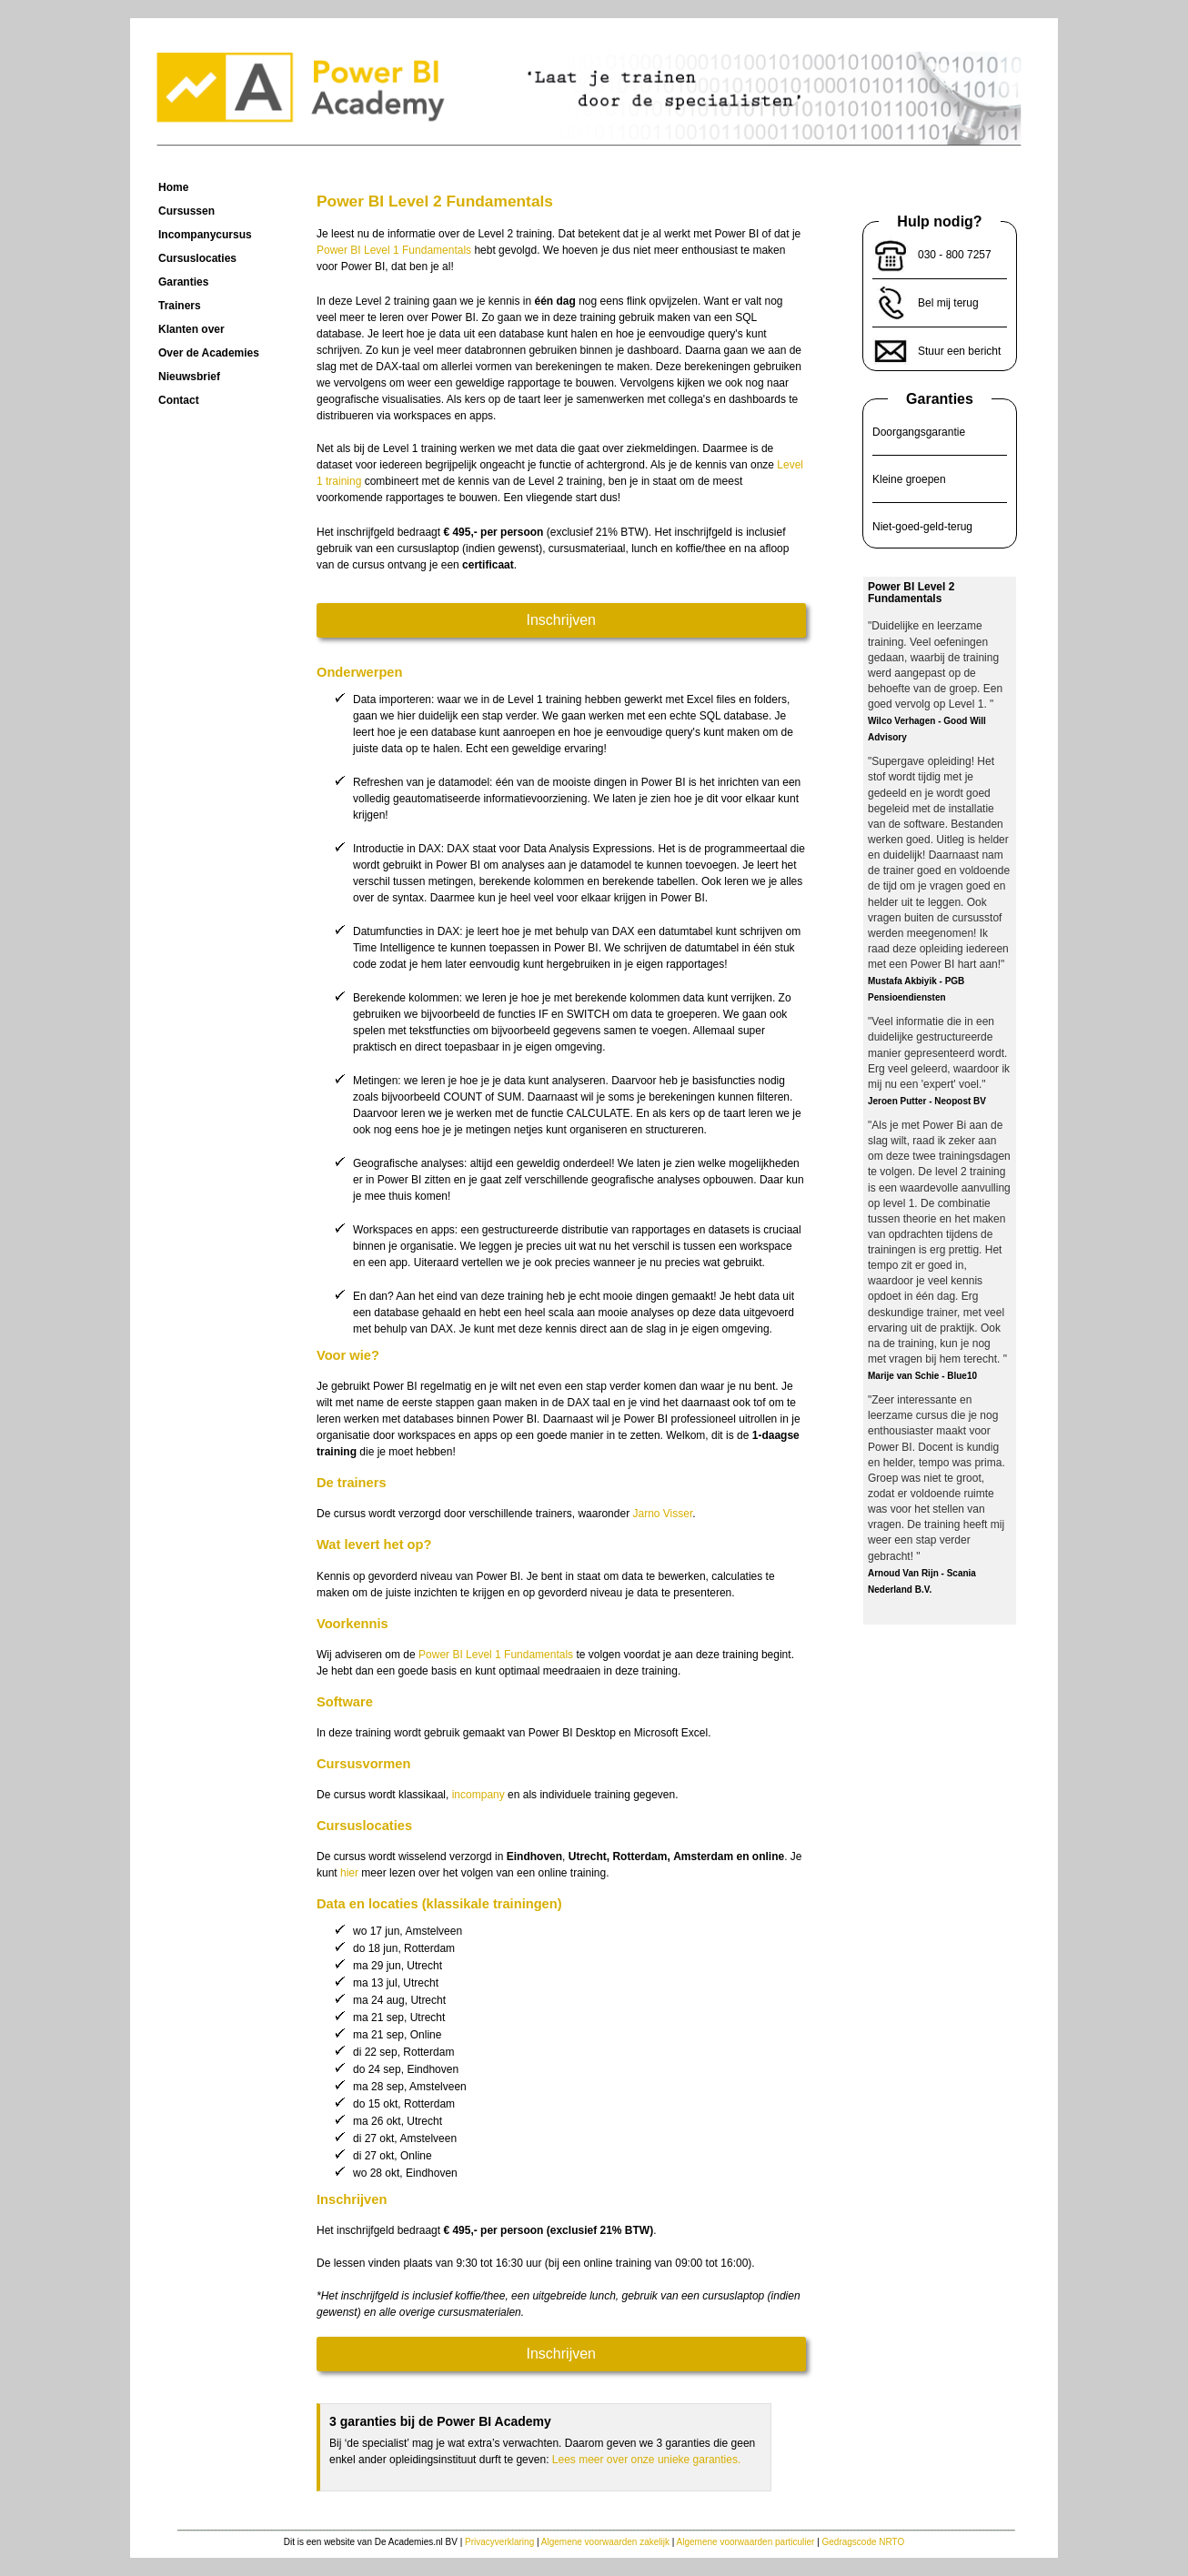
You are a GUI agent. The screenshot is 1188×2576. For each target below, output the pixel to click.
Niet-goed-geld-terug (922, 526)
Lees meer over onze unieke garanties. (646, 2459)
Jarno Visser (662, 1513)
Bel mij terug (948, 303)
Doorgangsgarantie (918, 432)
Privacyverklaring (499, 2542)
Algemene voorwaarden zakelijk (605, 2542)
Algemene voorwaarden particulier (746, 2542)
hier (349, 1873)
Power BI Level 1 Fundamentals (394, 250)
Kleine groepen (909, 479)
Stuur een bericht (959, 351)
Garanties (939, 399)
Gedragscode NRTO (863, 2542)
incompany (478, 1794)
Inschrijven (561, 620)
